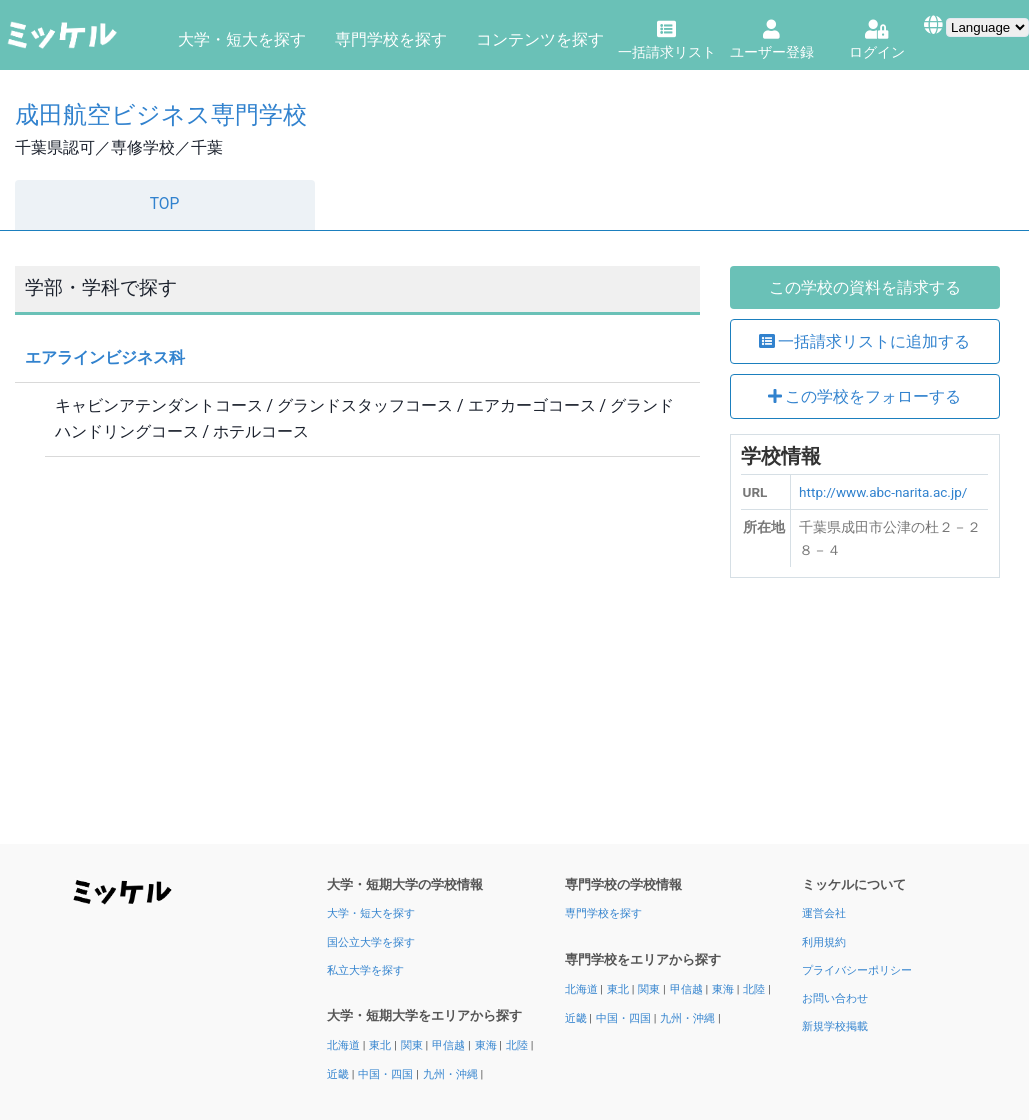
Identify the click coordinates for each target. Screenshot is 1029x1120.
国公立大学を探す (371, 942)
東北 (381, 1045)
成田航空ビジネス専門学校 (161, 114)
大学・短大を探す (242, 39)
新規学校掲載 (835, 1026)
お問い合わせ (835, 998)
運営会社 (824, 913)
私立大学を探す (365, 970)
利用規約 (824, 942)
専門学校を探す (391, 39)
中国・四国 (387, 1074)
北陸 (518, 1045)
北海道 (345, 1045)
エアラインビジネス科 (105, 357)
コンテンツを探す (540, 39)
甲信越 (450, 1045)
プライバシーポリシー (857, 970)
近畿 (339, 1074)
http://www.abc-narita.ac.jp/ (883, 492)
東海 (487, 1045)
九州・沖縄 (452, 1074)
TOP (165, 204)
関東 (413, 1045)
